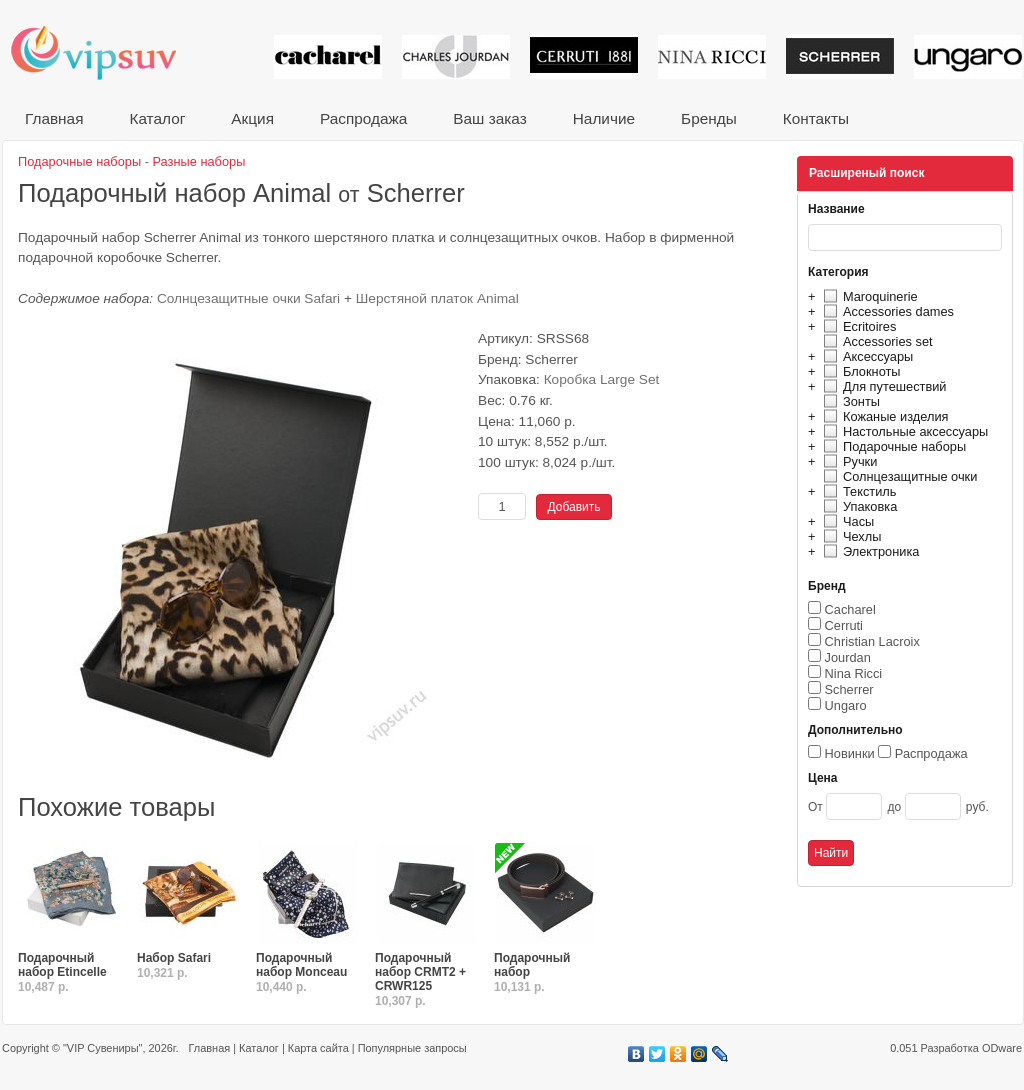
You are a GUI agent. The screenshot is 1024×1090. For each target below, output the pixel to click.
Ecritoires (857, 326)
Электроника (868, 551)
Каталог (157, 118)
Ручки (847, 461)
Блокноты (859, 371)
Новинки (850, 753)
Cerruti (844, 625)
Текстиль (857, 491)
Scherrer (849, 689)
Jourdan (848, 657)
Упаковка (857, 506)
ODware (1002, 1048)
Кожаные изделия (883, 416)
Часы (846, 521)
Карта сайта (318, 1048)
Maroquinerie (868, 296)
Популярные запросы (412, 1048)
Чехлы (849, 536)
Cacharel (850, 609)
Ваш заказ (489, 118)
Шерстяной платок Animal (437, 298)
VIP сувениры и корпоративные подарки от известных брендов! (107, 52)
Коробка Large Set (602, 379)
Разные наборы (199, 161)
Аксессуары (865, 356)
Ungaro (846, 705)
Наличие (604, 118)
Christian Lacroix (872, 641)
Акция (252, 118)
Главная (54, 118)
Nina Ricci (854, 673)
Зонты (849, 401)
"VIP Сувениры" (102, 1048)
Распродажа (363, 118)
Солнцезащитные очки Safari (248, 298)
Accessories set (875, 341)
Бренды (709, 118)
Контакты (816, 118)
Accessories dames (886, 311)
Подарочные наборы (892, 446)
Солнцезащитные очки (897, 476)
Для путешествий (882, 386)
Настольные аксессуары (903, 431)
